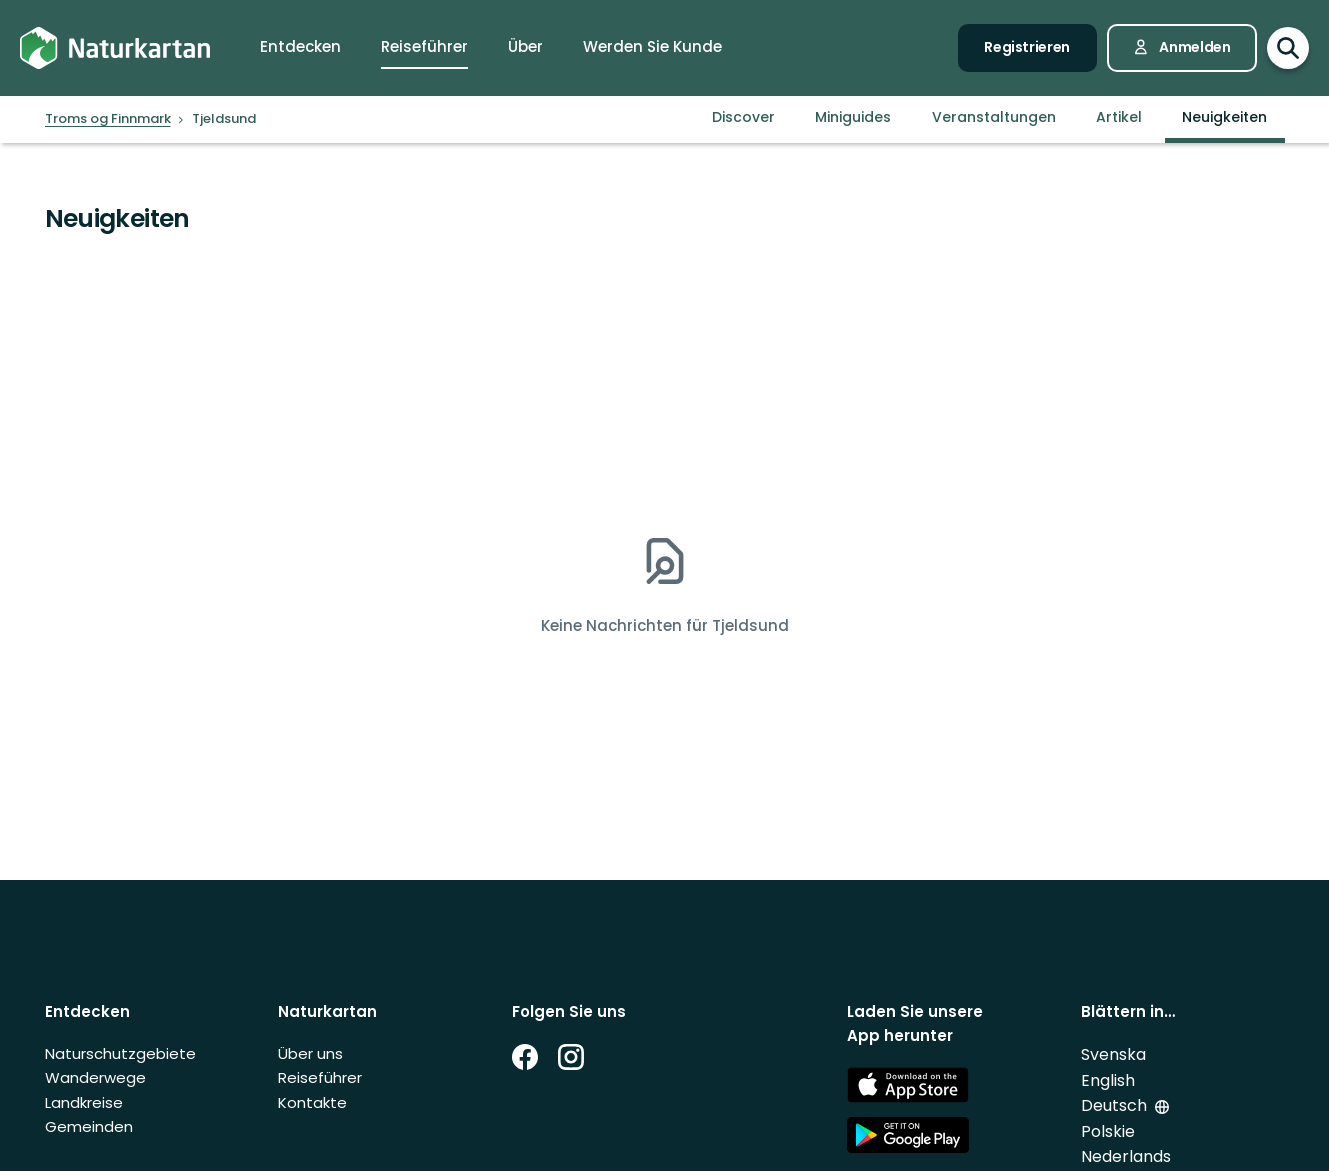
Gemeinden (89, 1126)
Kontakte (312, 1102)
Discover (743, 117)
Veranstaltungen (994, 117)
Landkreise (84, 1102)
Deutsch (1114, 1105)
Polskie (1108, 1131)
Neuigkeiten (1224, 117)
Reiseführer (320, 1077)
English (1108, 1080)
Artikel (1119, 117)
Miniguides (853, 117)
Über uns (310, 1053)
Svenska (1113, 1054)
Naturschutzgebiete (120, 1053)
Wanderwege (95, 1077)
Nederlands (1126, 1156)
